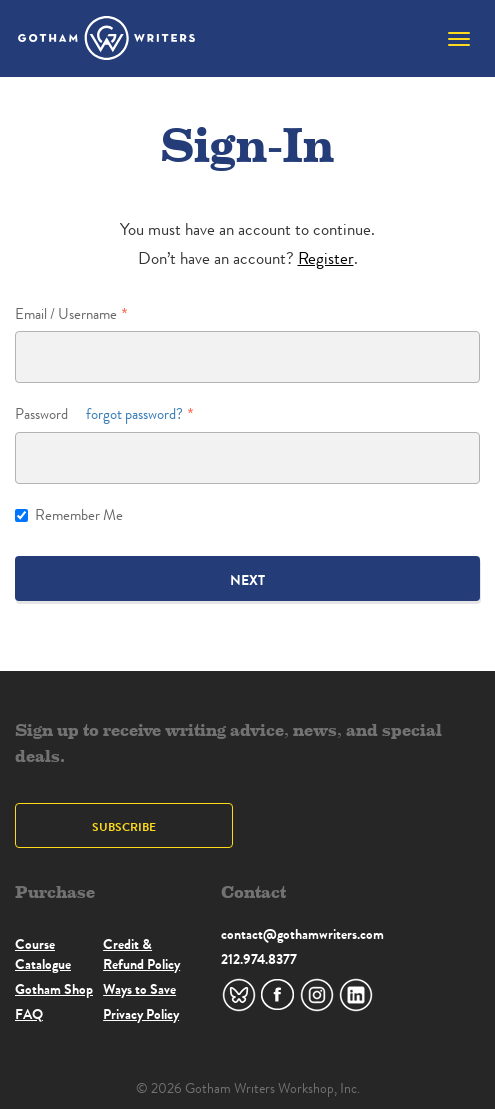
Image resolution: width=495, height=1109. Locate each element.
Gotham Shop (54, 989)
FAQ (29, 1014)
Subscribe (124, 826)
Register (326, 258)
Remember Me (69, 515)
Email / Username (66, 314)
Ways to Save (139, 989)
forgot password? (134, 414)
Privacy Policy (141, 1014)
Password (99, 414)
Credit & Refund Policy (141, 954)
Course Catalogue (43, 954)
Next (247, 580)
